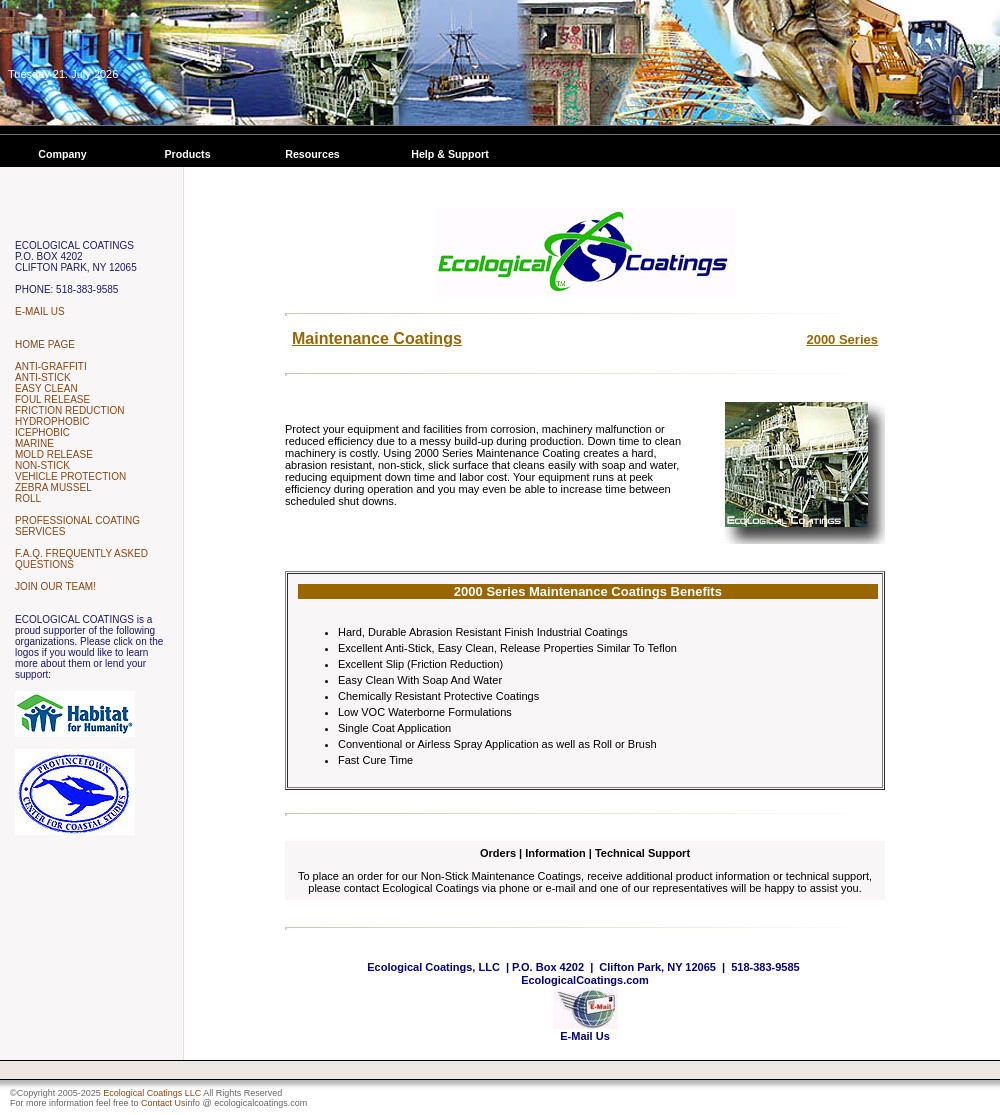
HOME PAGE (45, 344)
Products (187, 154)
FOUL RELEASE (52, 399)
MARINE (34, 443)
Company (62, 154)
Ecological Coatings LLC (152, 1093)
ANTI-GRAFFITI (51, 366)
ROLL (28, 498)
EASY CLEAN (46, 388)
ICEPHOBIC (42, 432)
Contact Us (163, 1103)
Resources (312, 154)
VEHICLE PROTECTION (70, 476)
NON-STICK (42, 465)
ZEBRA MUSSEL (53, 487)
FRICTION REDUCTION (69, 410)
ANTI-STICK (43, 377)
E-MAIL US (40, 311)
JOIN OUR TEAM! (55, 586)
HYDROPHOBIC (52, 421)
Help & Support (450, 154)
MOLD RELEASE (54, 454)
